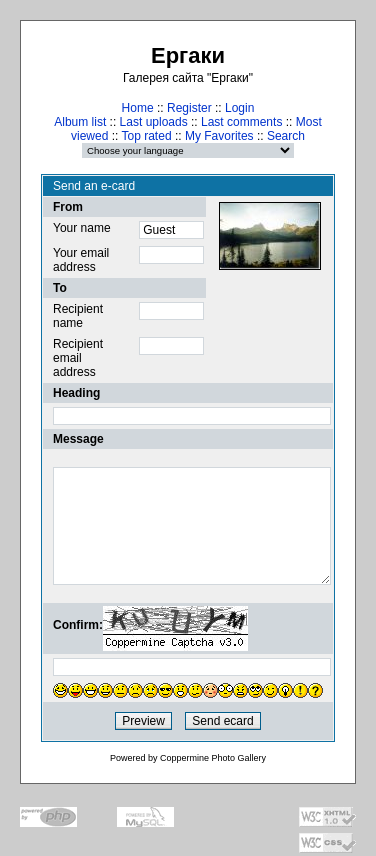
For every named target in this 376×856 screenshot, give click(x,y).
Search (286, 136)
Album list (80, 122)
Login (239, 108)
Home (138, 108)
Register (189, 108)
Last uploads (154, 122)
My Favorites (219, 136)
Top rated (147, 136)
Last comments (241, 122)
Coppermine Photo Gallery (213, 758)
